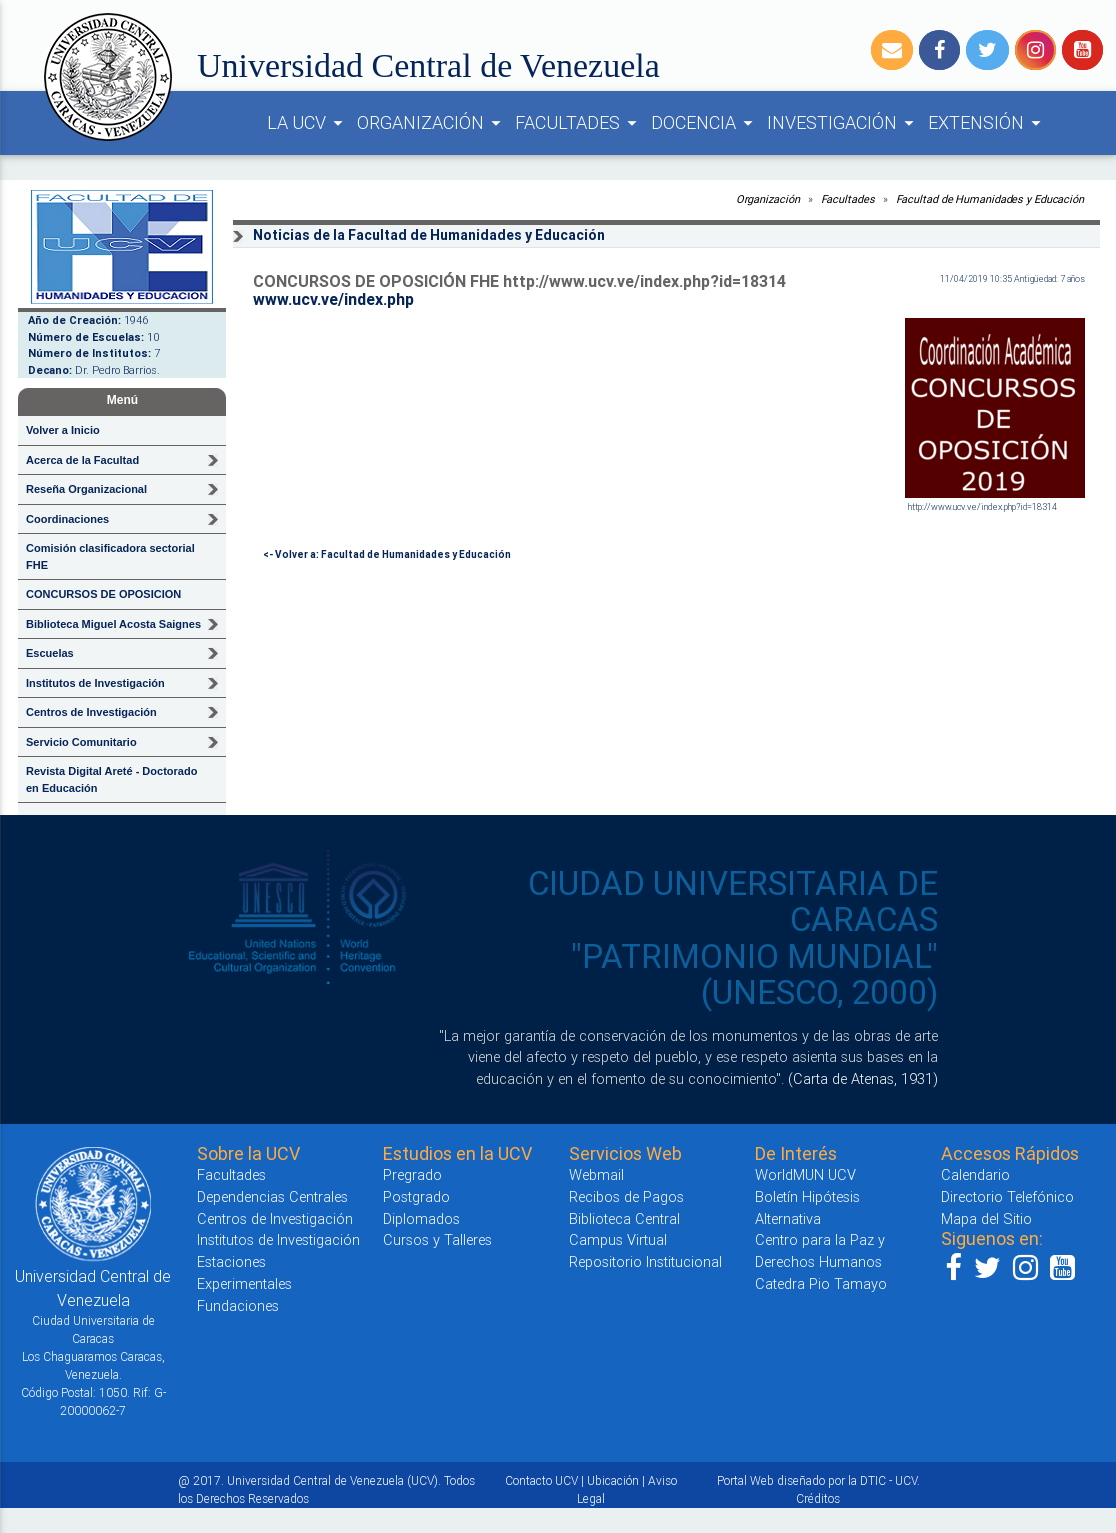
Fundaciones (238, 1305)
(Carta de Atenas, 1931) (863, 1078)
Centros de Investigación (275, 1218)
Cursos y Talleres (437, 1239)
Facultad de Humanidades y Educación (990, 199)
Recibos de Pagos (626, 1196)
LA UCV (308, 123)
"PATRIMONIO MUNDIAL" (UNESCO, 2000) (754, 974)
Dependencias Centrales (272, 1196)
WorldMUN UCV (805, 1174)
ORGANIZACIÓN (432, 123)
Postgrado (416, 1196)
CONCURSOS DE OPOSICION (103, 594)
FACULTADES (579, 123)
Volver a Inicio (63, 430)
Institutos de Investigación (278, 1239)
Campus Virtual (618, 1239)
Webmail (596, 1174)
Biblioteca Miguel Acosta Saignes (113, 624)
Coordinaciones (67, 519)
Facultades (848, 199)
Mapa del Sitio (986, 1218)
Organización (768, 199)
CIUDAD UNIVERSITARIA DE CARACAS (733, 901)
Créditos (818, 1498)
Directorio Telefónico (1007, 1196)
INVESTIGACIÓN (843, 123)
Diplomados (421, 1218)
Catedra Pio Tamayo (821, 1283)
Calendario (975, 1174)
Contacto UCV (541, 1480)
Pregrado (412, 1174)
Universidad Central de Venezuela (428, 65)
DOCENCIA (705, 123)
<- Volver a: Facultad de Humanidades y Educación (387, 554)
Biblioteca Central (624, 1218)
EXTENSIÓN (987, 123)
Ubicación (613, 1480)
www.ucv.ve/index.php (333, 299)
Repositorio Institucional (645, 1261)
